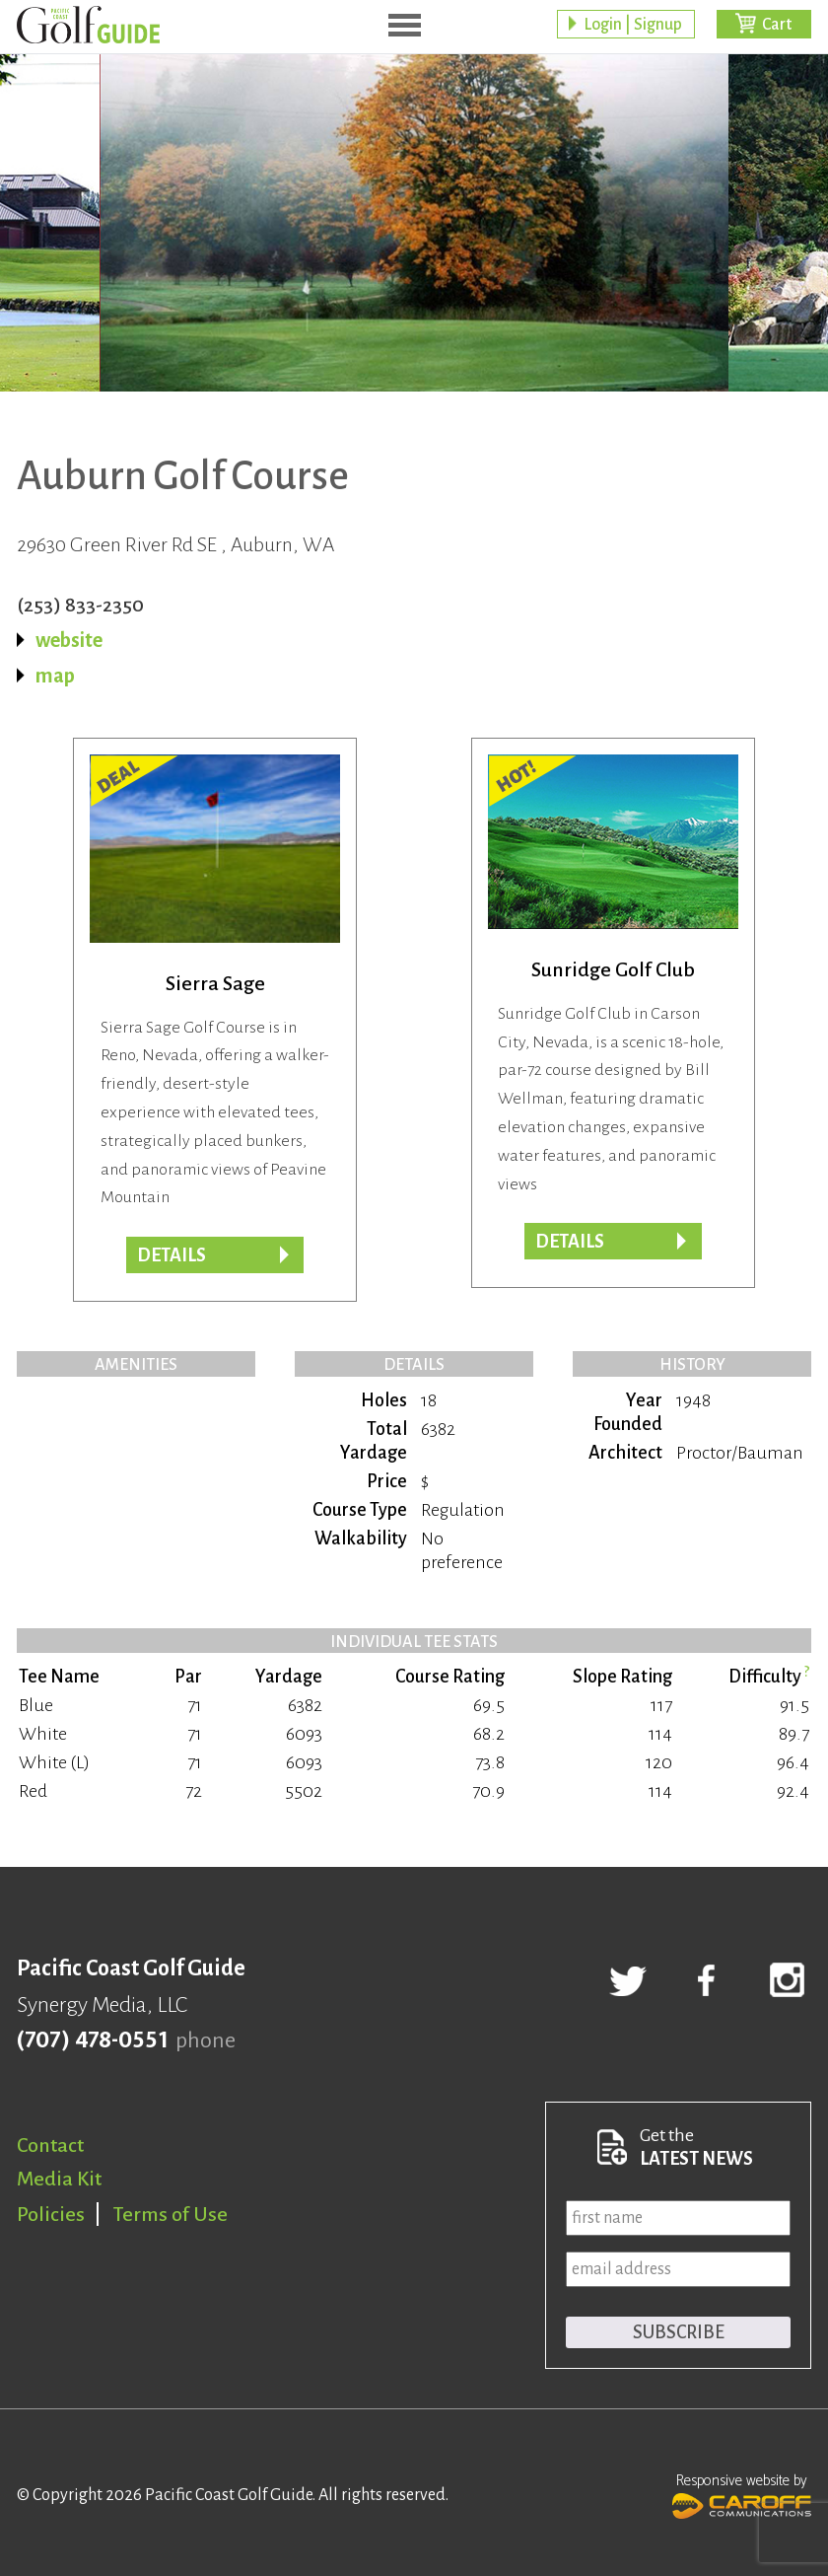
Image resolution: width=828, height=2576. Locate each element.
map (55, 675)
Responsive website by (741, 2494)
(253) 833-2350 (80, 604)
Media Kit (59, 2178)
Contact (50, 2145)
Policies (51, 2214)
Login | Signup (633, 25)
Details (569, 1242)
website (69, 640)
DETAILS (171, 1255)
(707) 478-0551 (92, 2040)
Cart (777, 25)
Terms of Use (170, 2214)
